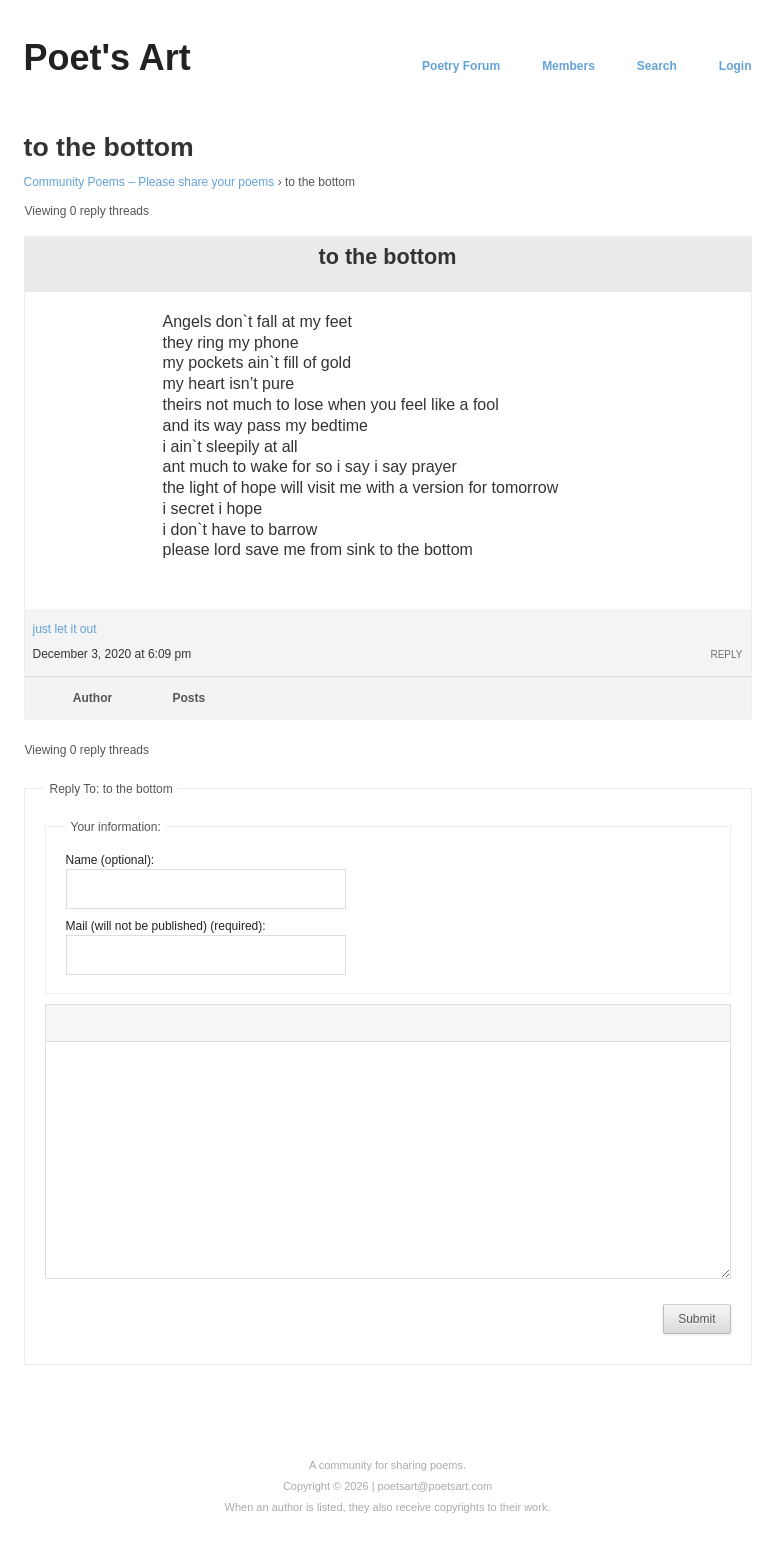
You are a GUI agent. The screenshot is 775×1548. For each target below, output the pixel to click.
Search (657, 66)
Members (568, 66)
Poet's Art (107, 57)
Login (735, 66)
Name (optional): (110, 860)
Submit (696, 1319)
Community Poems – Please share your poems (149, 182)
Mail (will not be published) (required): (166, 926)
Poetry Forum (461, 66)
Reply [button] (726, 654)
